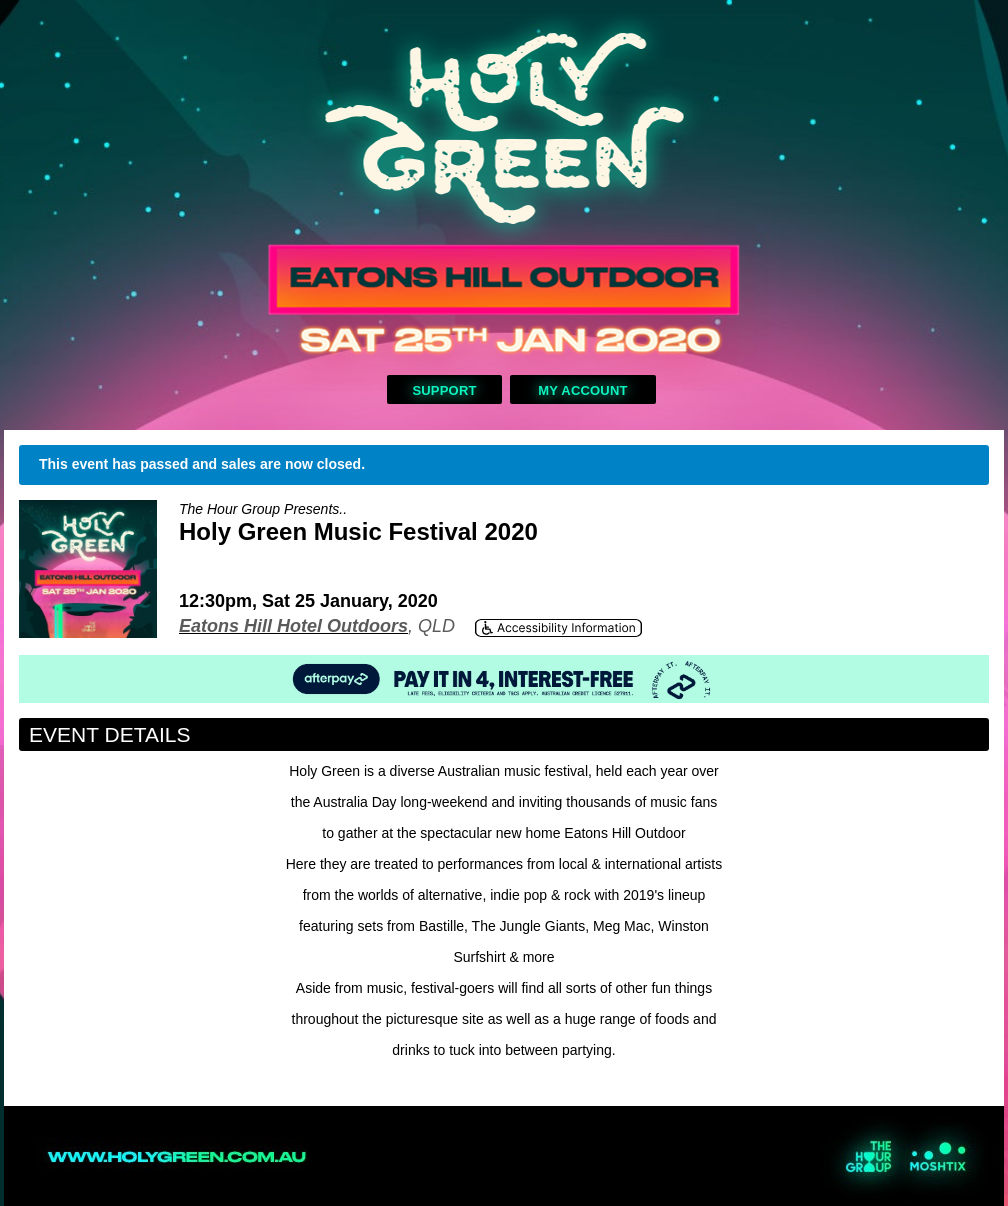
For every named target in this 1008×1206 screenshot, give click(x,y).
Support (444, 390)
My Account (582, 390)
